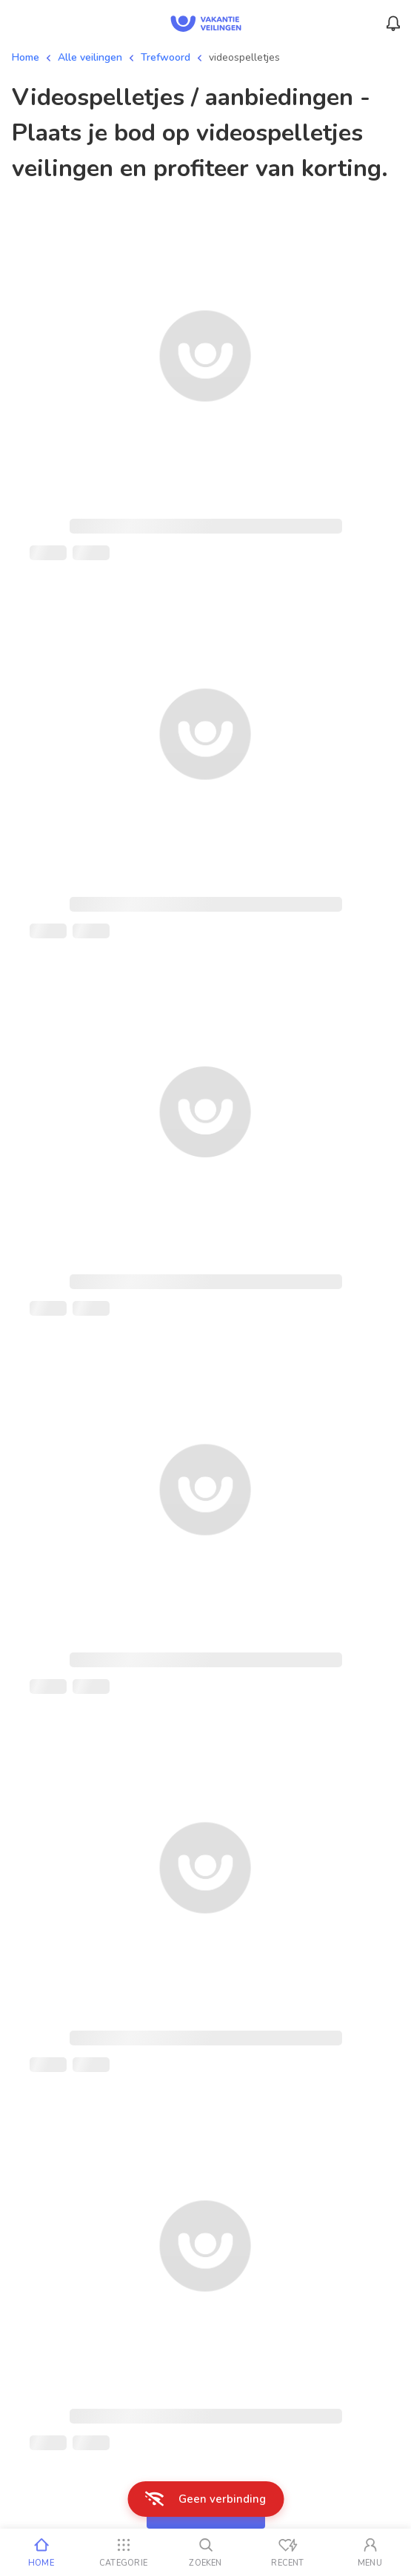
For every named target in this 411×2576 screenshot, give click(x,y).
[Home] (41, 2552)
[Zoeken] (205, 2552)
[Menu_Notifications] (393, 24)
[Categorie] (123, 2552)
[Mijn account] (370, 2552)
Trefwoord (165, 57)
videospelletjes (244, 57)
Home (25, 57)
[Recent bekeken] (288, 2552)
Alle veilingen (90, 57)
